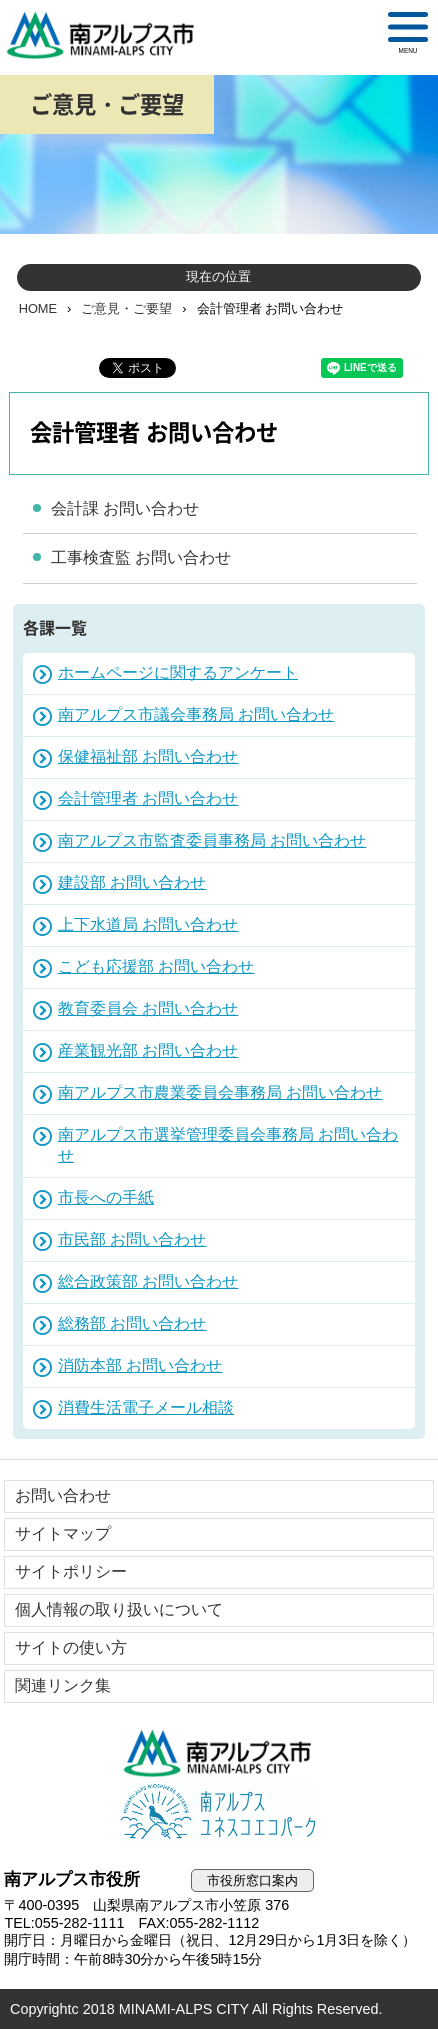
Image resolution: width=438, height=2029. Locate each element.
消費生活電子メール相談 (146, 1407)
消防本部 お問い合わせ (140, 1365)
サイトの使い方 (71, 1647)
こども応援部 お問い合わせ (156, 966)
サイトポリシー (71, 1571)
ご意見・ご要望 (126, 308)
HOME (38, 308)
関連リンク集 (63, 1685)
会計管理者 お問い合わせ (148, 798)
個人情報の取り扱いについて (119, 1609)
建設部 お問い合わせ (132, 882)
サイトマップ (63, 1533)
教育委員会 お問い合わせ (148, 1008)
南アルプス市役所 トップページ (109, 35)
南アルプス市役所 (218, 1753)
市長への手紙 (106, 1197)
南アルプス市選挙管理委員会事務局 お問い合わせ (228, 1145)
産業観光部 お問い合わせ (148, 1050)
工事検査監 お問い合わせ (141, 557)
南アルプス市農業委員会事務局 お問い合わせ (220, 1092)
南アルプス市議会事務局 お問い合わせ (196, 714)
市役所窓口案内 (252, 1880)
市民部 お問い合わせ (132, 1239)
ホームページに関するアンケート (178, 672)
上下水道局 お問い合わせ (148, 924)
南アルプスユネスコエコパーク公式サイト (218, 1813)
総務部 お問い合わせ (132, 1323)
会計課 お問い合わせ (125, 508)
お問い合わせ (63, 1495)
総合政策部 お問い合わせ (148, 1281)
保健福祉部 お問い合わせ (148, 756)
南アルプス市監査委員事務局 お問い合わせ (212, 840)
